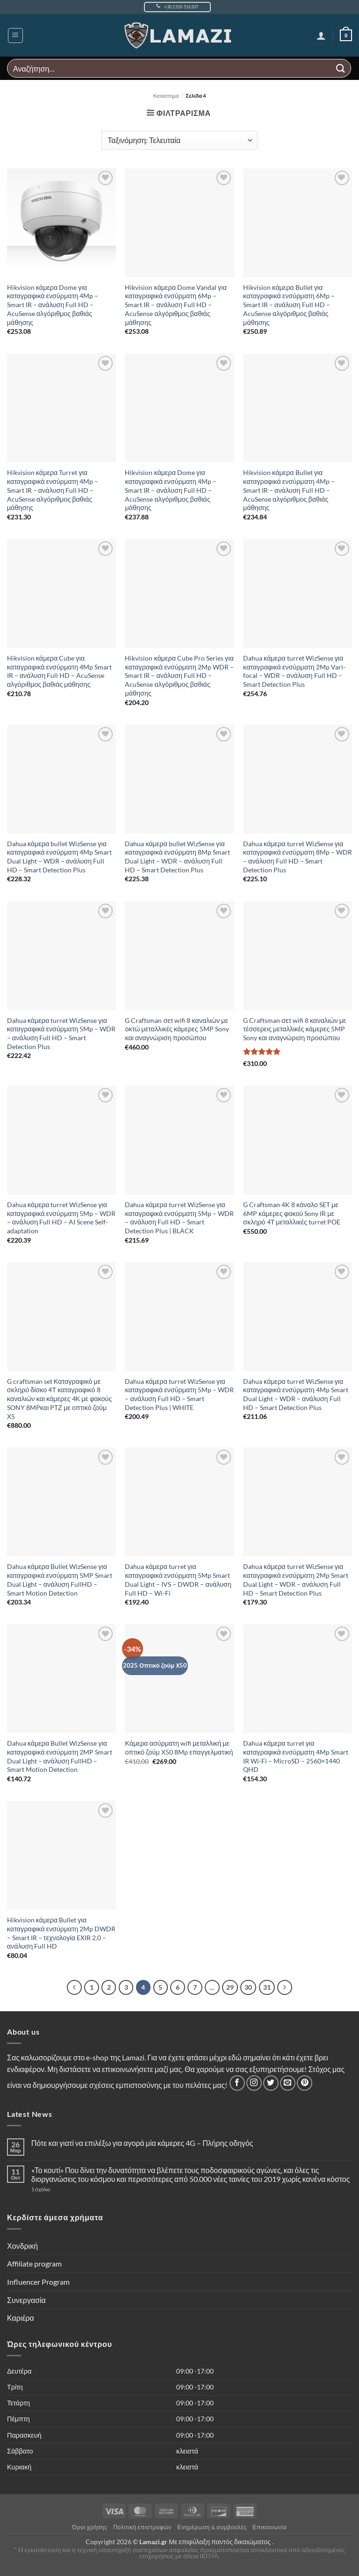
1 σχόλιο (59, 2190)
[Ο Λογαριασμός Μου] (320, 35)
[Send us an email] (287, 2084)
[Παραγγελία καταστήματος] (179, 140)
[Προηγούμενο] (68, 1988)
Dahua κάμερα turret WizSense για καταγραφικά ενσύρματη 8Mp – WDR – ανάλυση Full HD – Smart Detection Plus (297, 857)
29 (233, 1987)
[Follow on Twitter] (271, 2084)
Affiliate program (34, 2264)
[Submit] (340, 68)
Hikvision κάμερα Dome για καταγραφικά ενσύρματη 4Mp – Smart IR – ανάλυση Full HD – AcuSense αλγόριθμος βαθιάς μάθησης (53, 304)
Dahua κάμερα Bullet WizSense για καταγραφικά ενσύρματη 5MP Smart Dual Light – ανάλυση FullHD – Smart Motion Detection (60, 1579)
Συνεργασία (26, 2300)
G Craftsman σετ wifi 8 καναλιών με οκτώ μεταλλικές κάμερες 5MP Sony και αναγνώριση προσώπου (177, 1029)
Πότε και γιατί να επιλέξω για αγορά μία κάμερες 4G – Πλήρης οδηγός (142, 2143)
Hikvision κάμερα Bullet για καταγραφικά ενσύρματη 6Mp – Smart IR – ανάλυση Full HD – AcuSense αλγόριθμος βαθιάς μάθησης (289, 304)
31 (272, 1987)
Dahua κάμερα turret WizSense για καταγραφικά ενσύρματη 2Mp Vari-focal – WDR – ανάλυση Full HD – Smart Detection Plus (294, 671)
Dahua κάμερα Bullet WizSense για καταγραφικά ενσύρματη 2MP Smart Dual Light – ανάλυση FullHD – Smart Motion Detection (60, 1756)
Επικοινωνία (269, 2528)
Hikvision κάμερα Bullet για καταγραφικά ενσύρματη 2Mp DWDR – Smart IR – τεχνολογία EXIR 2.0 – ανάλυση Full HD (61, 1933)
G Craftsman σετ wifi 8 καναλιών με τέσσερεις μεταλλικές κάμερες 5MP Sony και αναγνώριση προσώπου (294, 1029)
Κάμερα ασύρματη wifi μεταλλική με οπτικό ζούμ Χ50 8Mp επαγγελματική (179, 1747)
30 (252, 1987)
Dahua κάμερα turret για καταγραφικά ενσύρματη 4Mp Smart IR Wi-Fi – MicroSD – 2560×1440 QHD (295, 1756)
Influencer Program (38, 2282)
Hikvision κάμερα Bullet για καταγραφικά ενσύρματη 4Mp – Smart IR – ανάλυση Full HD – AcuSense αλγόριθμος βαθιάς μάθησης (289, 489)
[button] (15, 35)
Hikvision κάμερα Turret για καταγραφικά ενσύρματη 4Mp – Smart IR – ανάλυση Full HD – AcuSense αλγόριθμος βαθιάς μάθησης (53, 489)
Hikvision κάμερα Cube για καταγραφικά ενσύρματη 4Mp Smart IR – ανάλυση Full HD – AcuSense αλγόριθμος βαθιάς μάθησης (59, 671)
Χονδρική (22, 2246)
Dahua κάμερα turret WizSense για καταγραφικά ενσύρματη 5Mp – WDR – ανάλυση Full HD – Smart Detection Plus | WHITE (179, 1394)
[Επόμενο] (291, 1988)
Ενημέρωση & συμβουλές (212, 2528)
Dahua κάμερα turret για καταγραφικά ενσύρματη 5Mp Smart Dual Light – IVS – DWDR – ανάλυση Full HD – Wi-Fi (178, 1579)
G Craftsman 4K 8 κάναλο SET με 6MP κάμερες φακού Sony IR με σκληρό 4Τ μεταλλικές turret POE (291, 1213)
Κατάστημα (166, 96)
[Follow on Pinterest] (304, 2084)
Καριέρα (20, 2319)
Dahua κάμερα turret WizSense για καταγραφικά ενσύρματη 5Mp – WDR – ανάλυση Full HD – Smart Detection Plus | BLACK (179, 1218)
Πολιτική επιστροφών (142, 2528)
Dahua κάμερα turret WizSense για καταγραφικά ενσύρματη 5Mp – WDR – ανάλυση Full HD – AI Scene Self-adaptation (61, 1218)
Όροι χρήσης (90, 2528)
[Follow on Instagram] (254, 2084)
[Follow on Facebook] (237, 2084)
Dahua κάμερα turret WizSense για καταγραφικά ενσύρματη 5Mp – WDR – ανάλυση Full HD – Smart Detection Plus (61, 1033)
